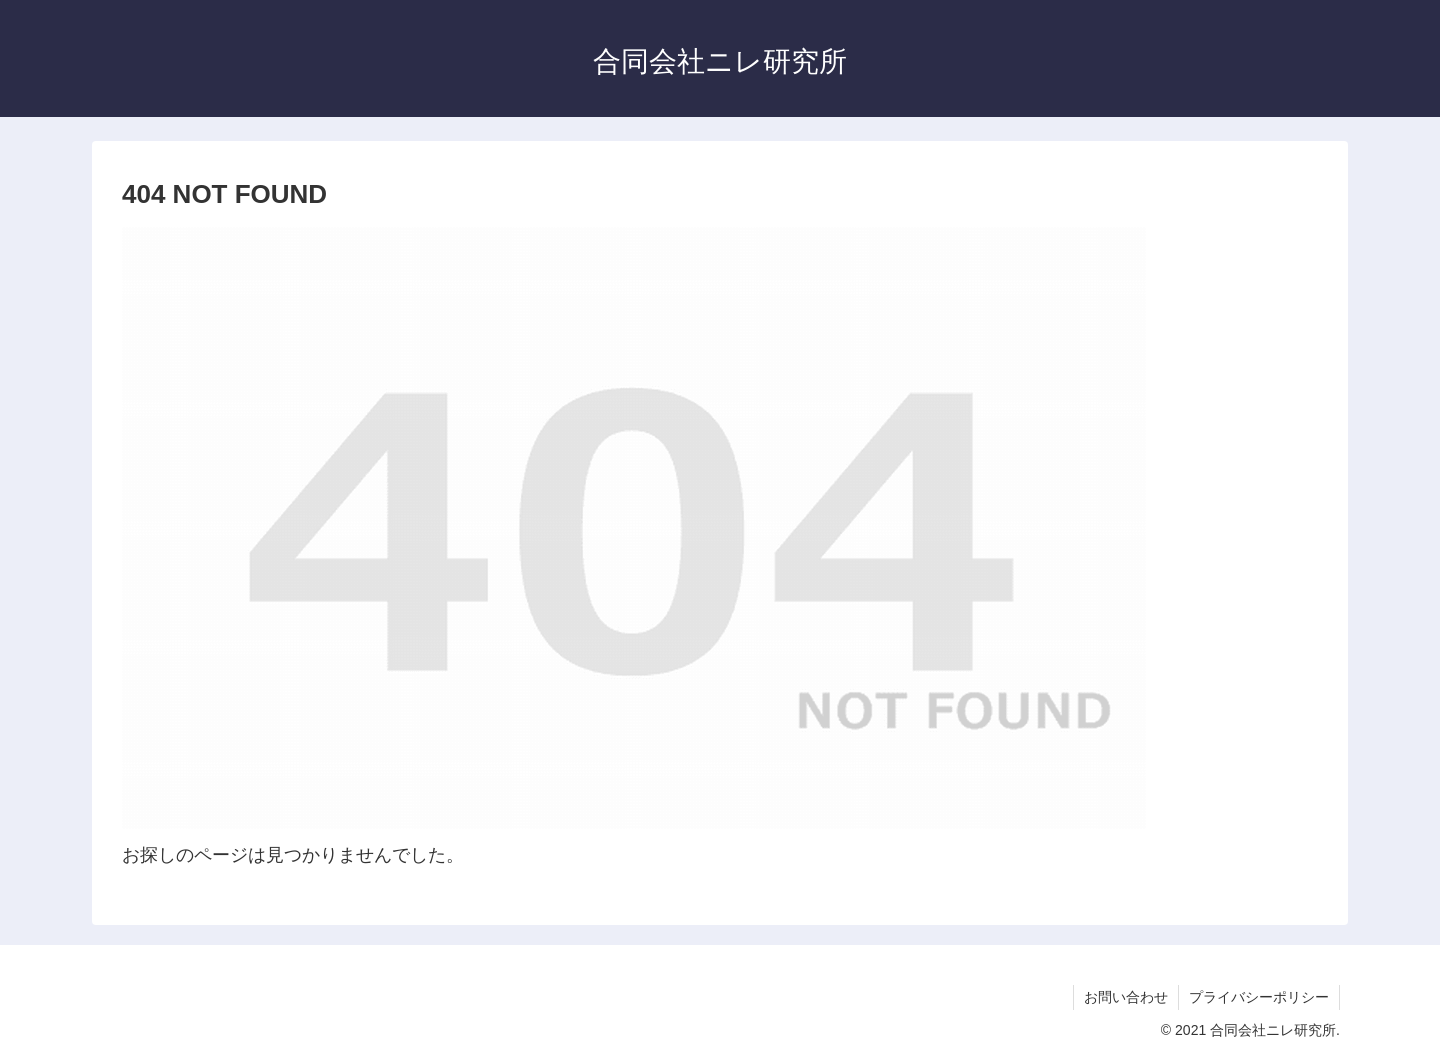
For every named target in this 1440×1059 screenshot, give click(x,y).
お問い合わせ (1126, 997)
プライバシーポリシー (1259, 997)
